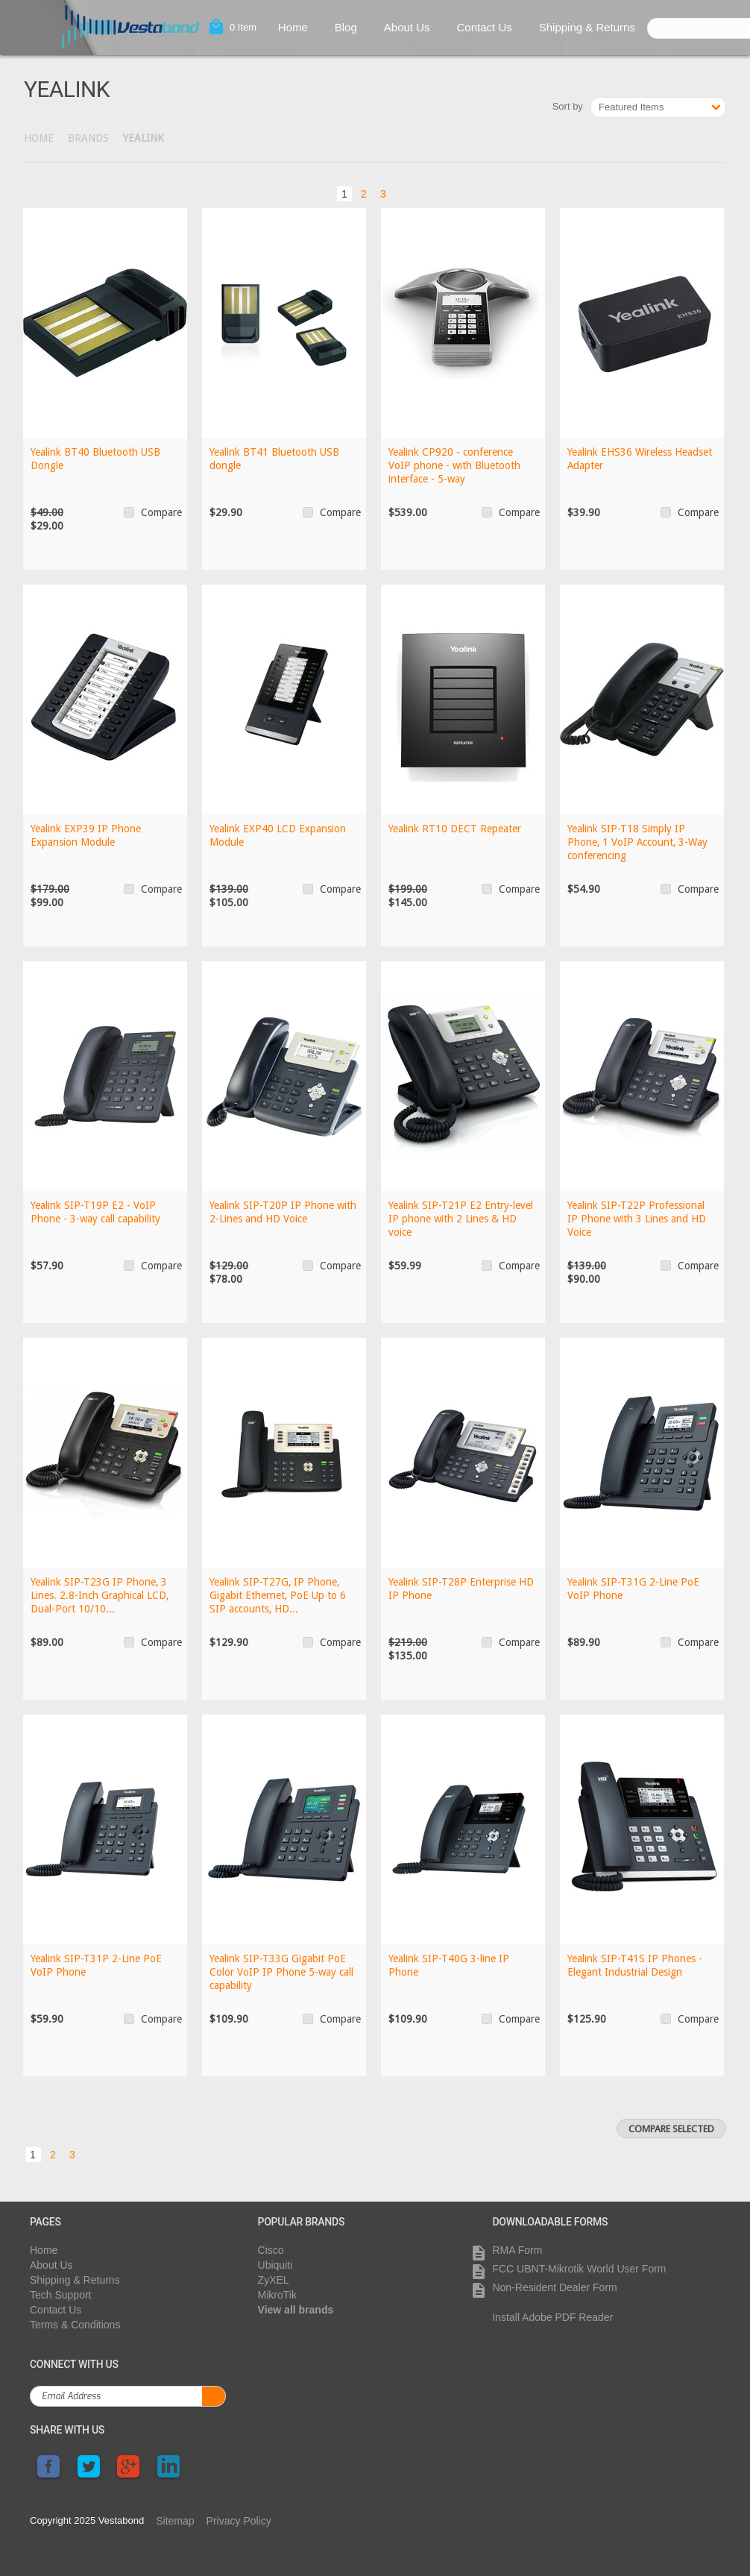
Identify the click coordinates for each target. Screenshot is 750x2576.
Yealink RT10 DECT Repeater (454, 829)
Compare (161, 512)
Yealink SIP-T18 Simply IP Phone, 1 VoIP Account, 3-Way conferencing (638, 842)
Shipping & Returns (587, 27)
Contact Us (484, 27)
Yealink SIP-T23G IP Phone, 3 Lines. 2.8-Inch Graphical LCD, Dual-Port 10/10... (100, 1595)
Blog (346, 27)
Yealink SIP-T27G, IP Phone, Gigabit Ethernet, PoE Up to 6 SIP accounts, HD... (278, 1595)
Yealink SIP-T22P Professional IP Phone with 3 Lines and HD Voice (636, 1218)
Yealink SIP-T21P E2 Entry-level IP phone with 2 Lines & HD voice (460, 1218)
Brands (88, 138)
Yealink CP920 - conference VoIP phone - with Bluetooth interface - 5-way (454, 465)
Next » (407, 192)
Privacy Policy (239, 2521)
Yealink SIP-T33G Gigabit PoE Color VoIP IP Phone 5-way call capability (281, 1972)
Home (293, 27)
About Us (407, 27)
